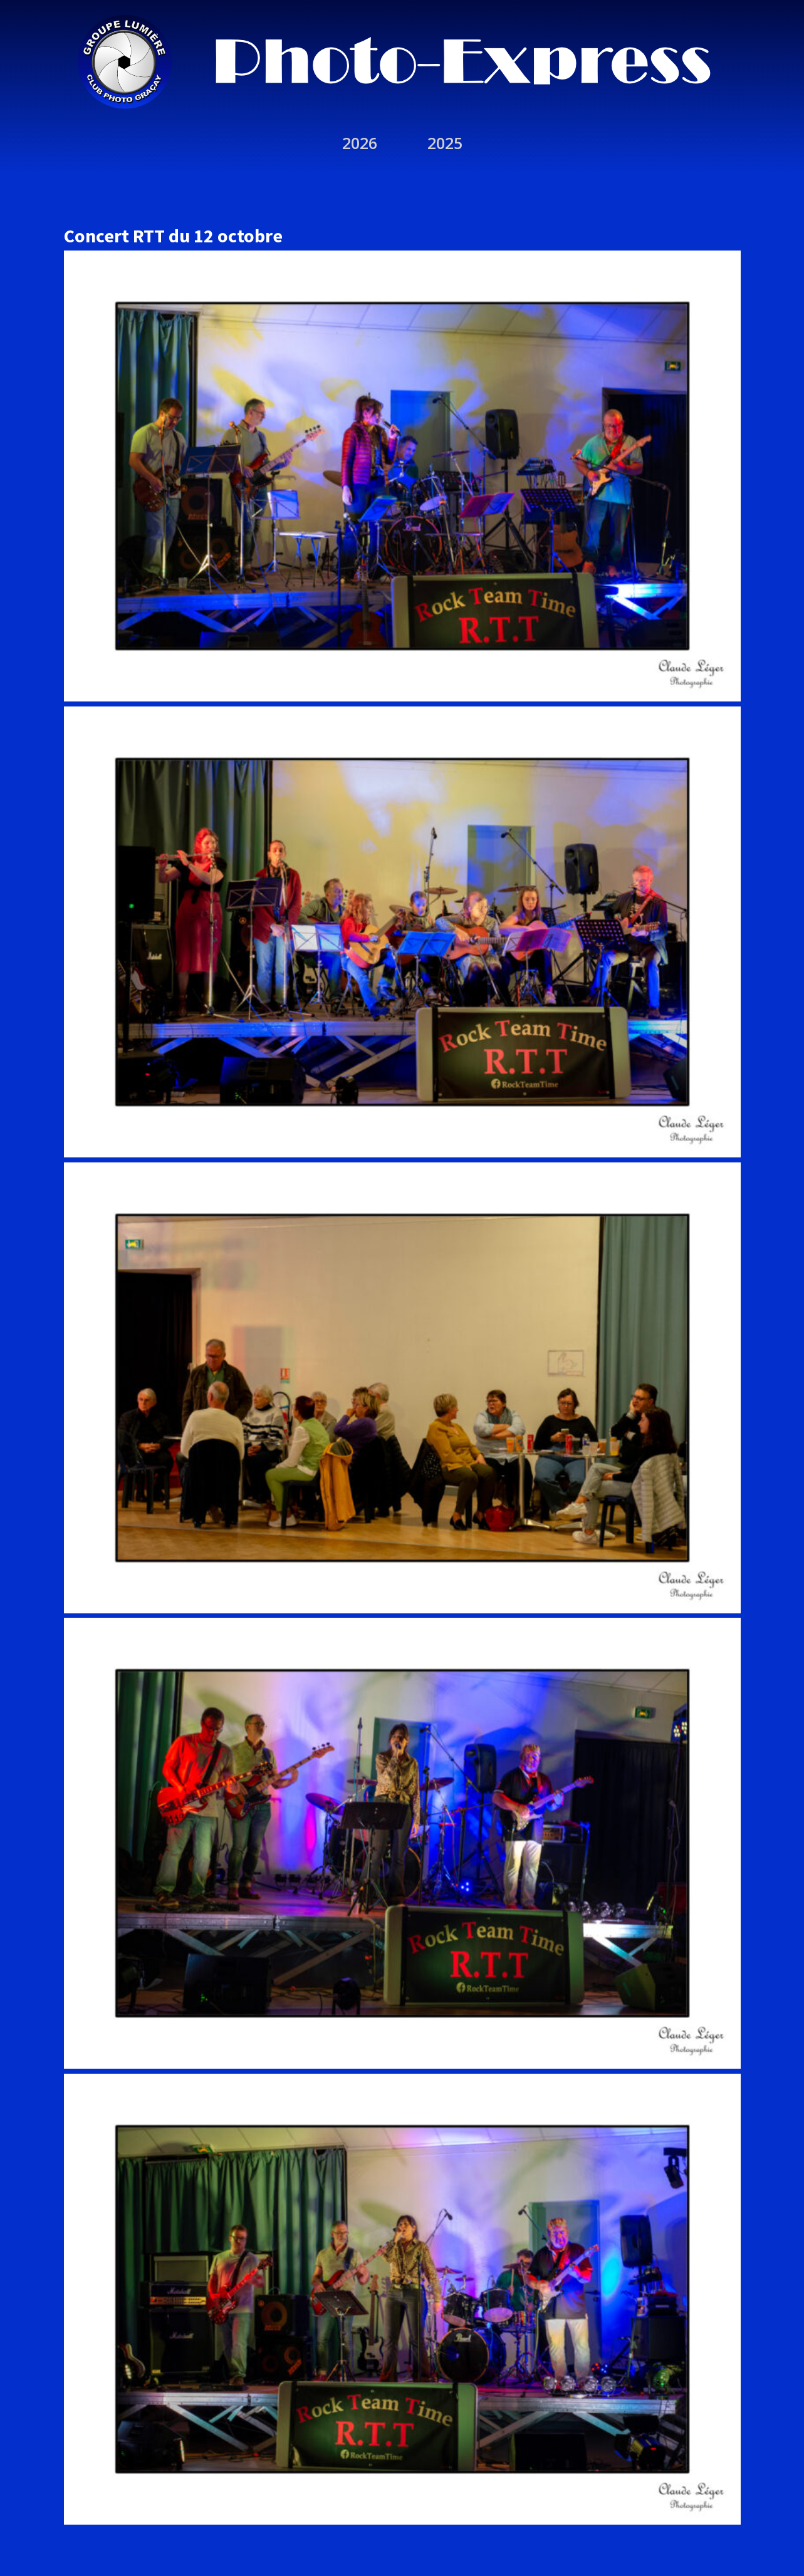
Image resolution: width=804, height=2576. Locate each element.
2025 (444, 142)
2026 (359, 142)
